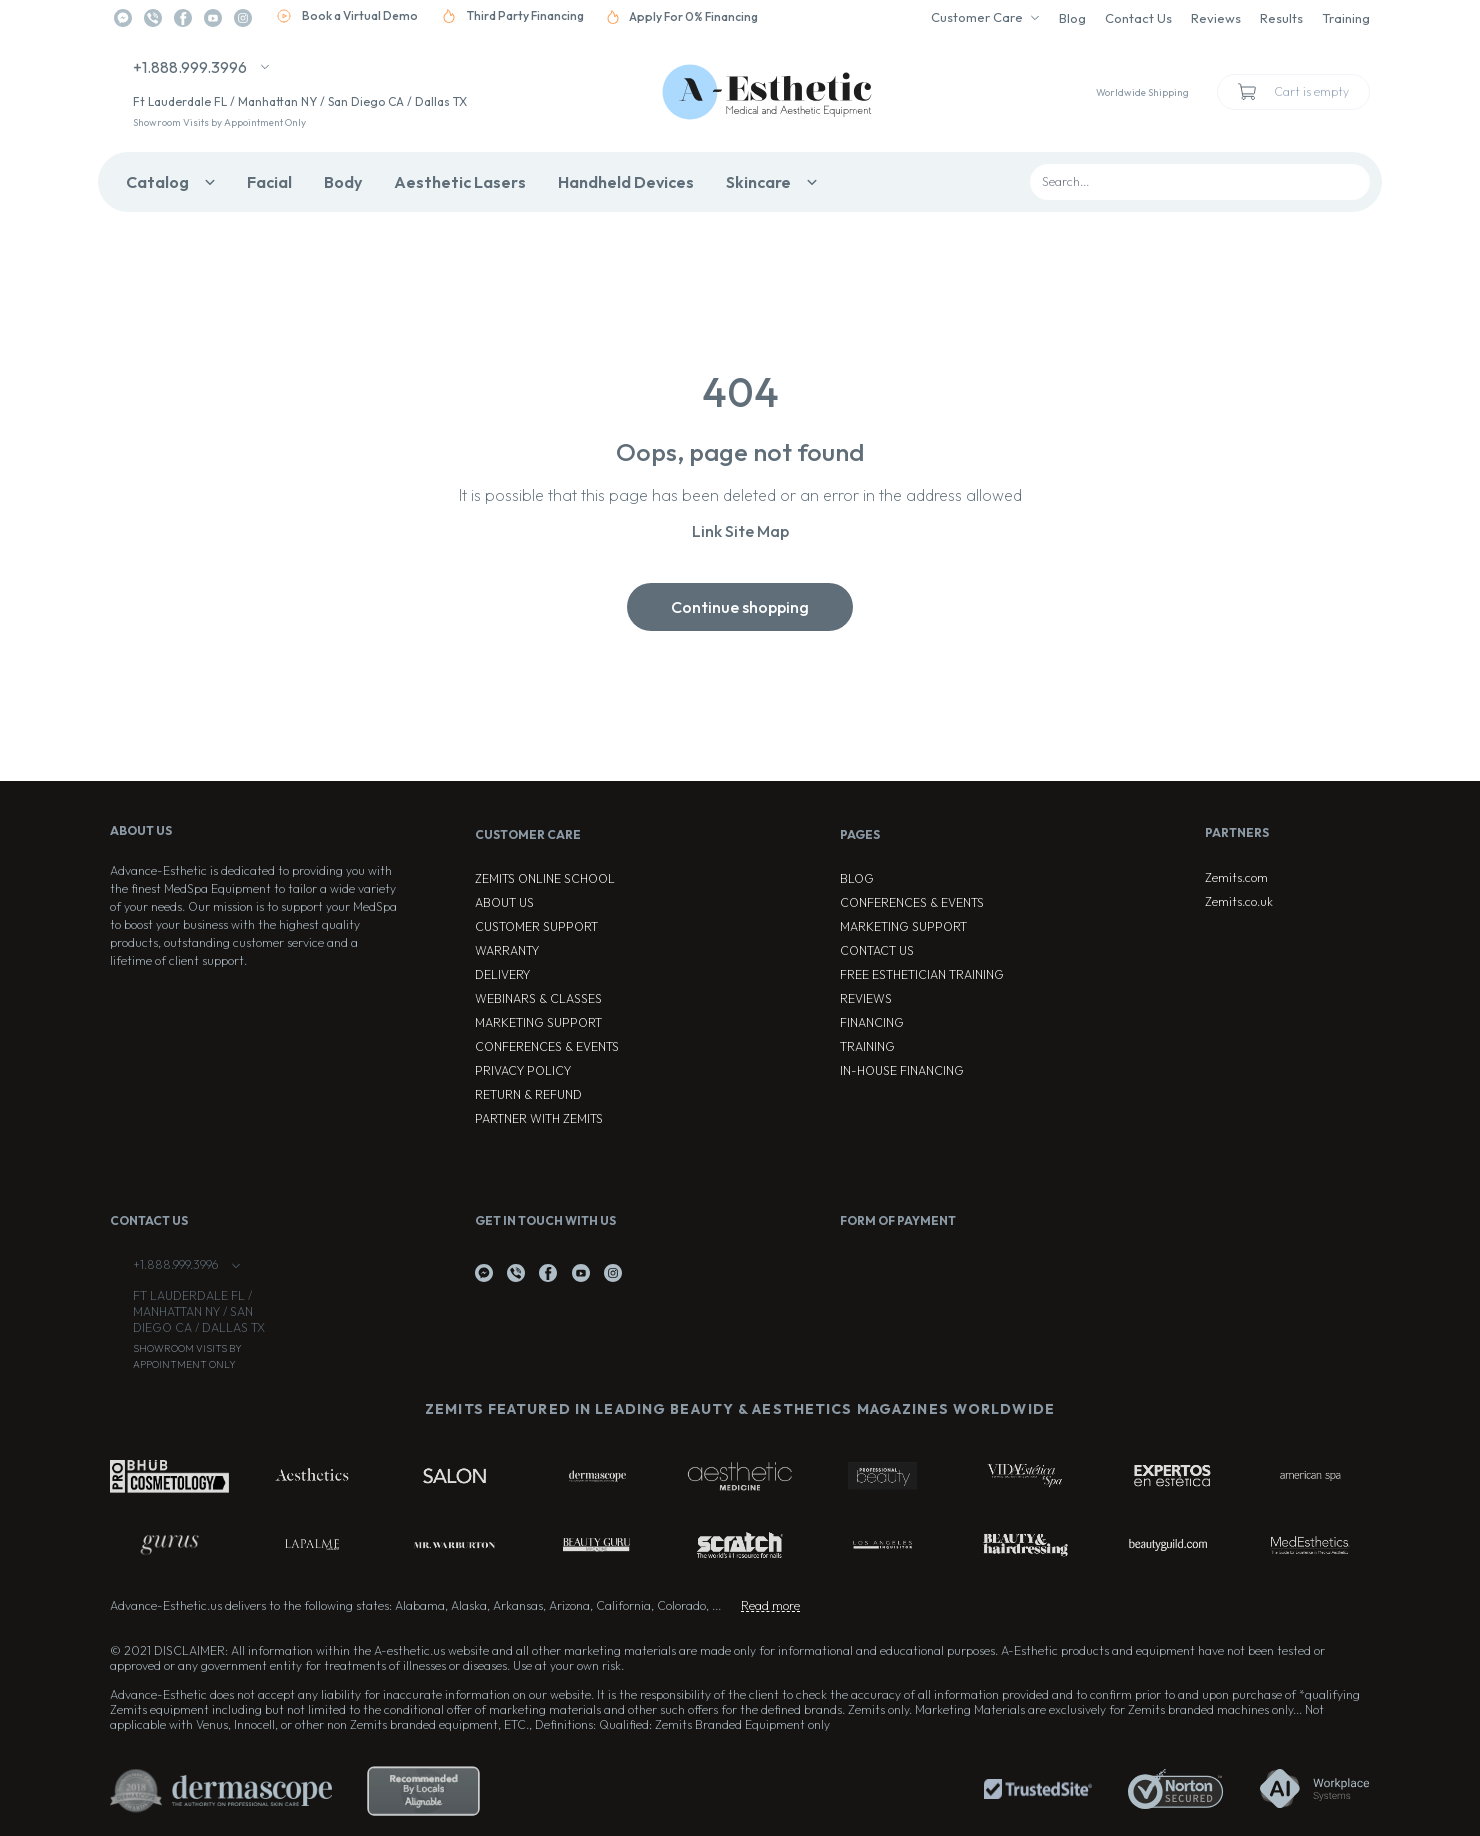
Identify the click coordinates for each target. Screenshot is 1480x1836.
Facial (269, 182)
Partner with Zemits (539, 1118)
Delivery (502, 974)
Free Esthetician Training (922, 974)
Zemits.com (1236, 877)
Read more (770, 1605)
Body (343, 182)
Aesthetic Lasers (460, 182)
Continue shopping (740, 607)
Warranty (507, 950)
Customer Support (536, 926)
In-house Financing (902, 1070)
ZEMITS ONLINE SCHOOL (545, 878)
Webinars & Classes (538, 998)
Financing (872, 1022)
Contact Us (1138, 18)
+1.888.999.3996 (190, 67)
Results (1281, 18)
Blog (1072, 18)
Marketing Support (538, 1022)
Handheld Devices (626, 182)
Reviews (1216, 18)
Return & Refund (528, 1094)
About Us (504, 902)
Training (1346, 18)
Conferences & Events (547, 1046)
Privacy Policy (523, 1070)
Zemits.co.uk (1239, 901)
